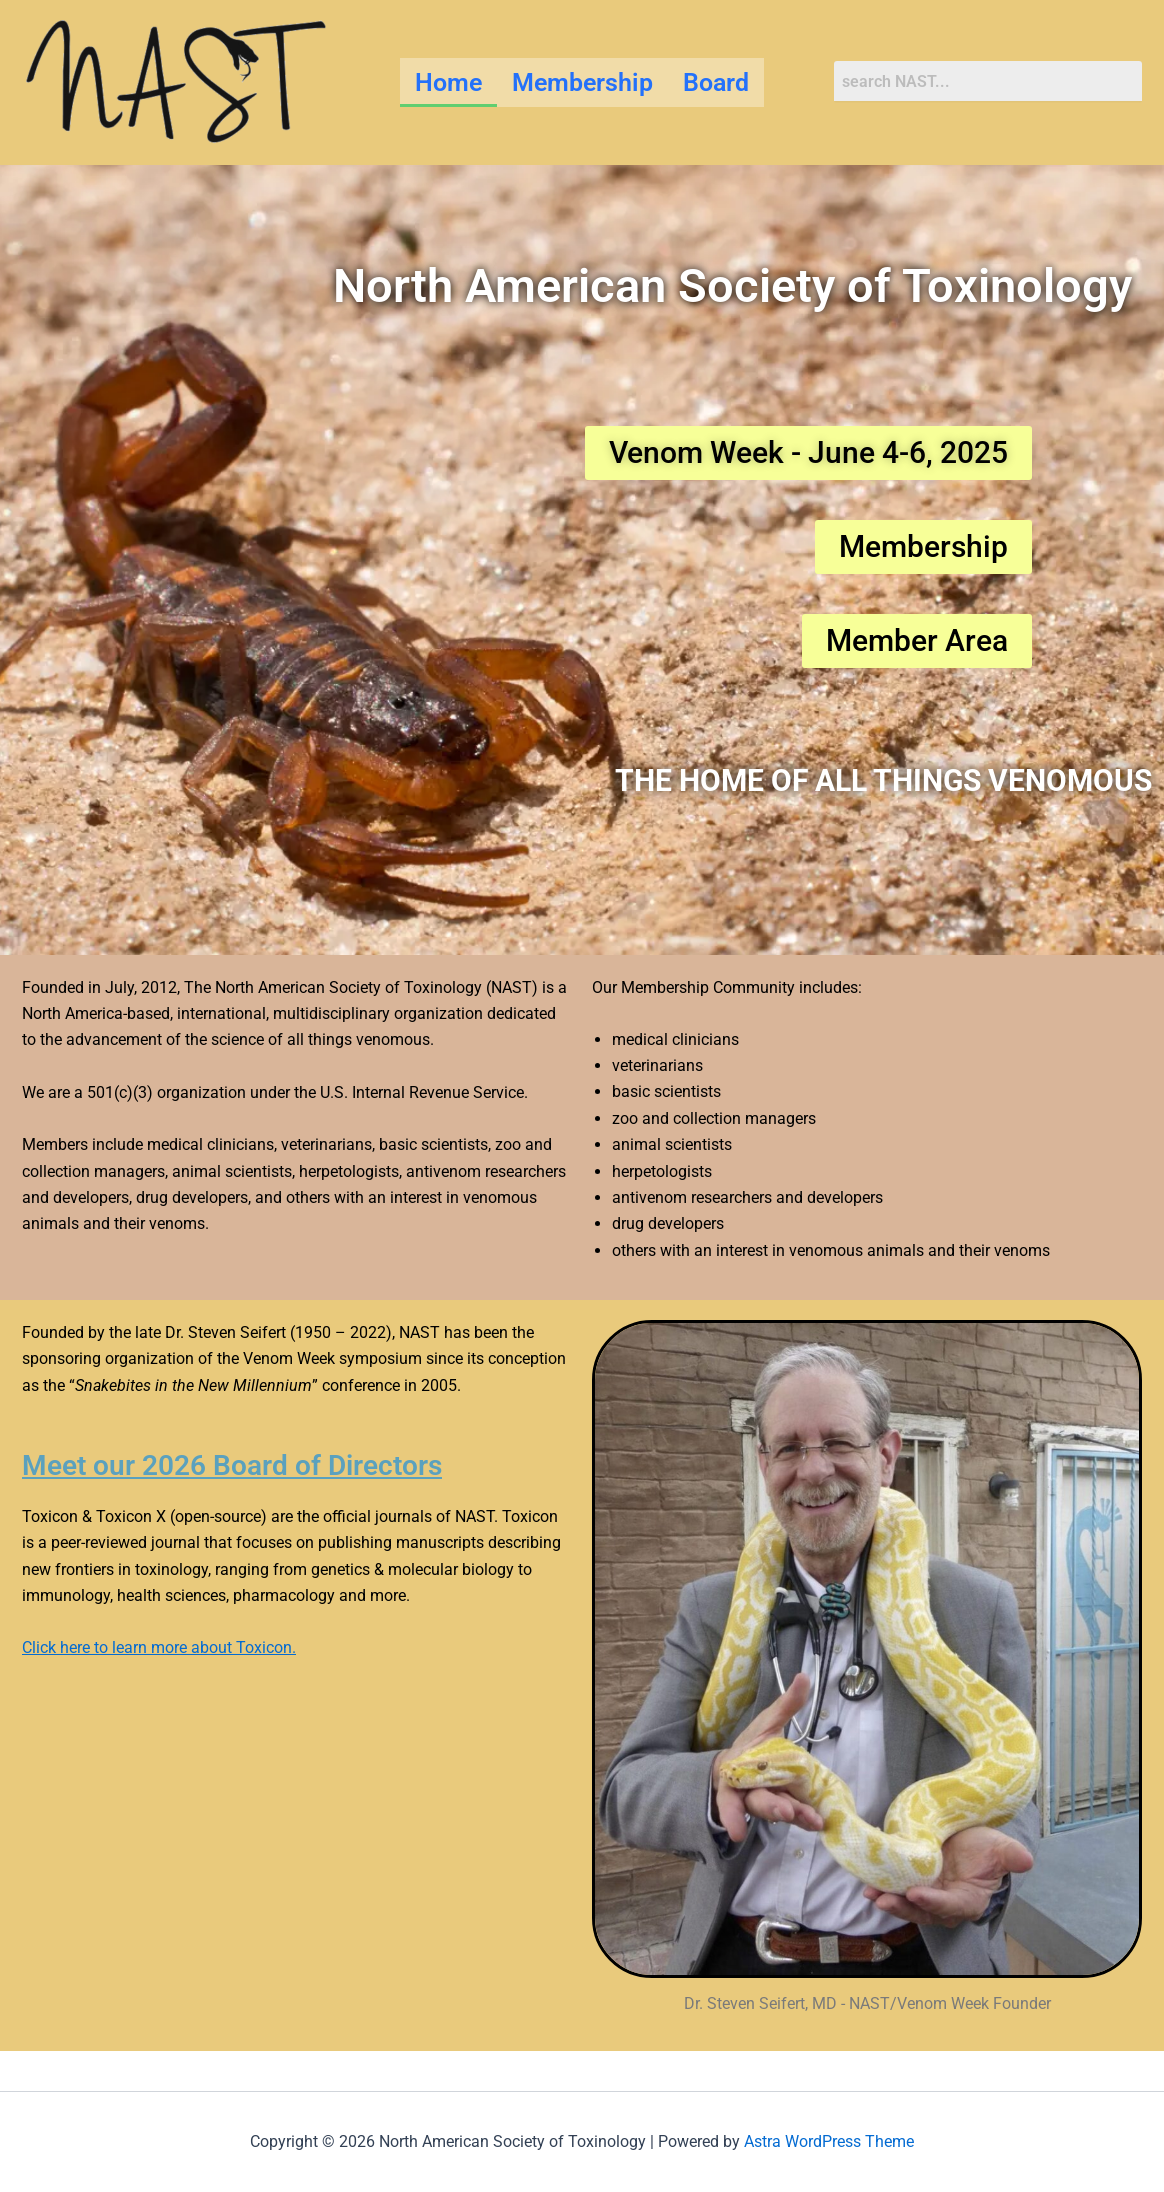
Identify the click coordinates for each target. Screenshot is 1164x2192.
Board (716, 82)
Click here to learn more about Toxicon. (159, 1647)
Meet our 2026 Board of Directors (246, 1464)
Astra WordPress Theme (829, 2141)
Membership (582, 82)
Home (448, 82)
